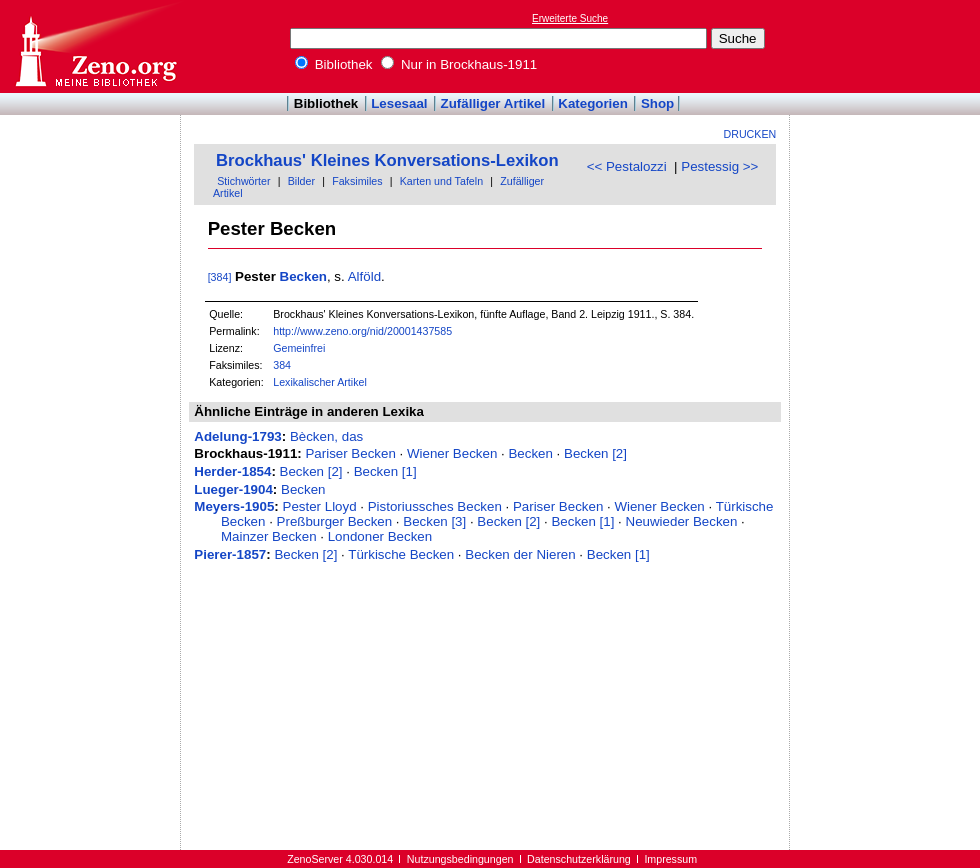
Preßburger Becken (335, 521)
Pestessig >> (719, 166)
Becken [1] (385, 471)
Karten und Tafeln (441, 181)
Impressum (670, 859)
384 (282, 365)
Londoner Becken (380, 536)
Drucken (750, 134)
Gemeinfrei (299, 348)
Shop (657, 103)
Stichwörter (243, 181)
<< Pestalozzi (627, 166)
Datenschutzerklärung (579, 859)
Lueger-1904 (233, 489)
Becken (303, 276)
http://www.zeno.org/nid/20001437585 (362, 331)
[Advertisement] (888, 46)
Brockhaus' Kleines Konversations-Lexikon (387, 160)
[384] (220, 277)
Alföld (364, 276)
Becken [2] (595, 453)
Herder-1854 (232, 471)
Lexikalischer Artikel (320, 382)
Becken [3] (434, 521)
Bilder (301, 181)
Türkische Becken (401, 554)
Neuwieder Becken (682, 521)
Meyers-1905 (234, 506)
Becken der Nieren (520, 554)
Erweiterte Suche (570, 18)
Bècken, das (326, 436)
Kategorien (593, 103)
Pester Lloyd (320, 506)
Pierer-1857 (230, 554)
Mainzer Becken (269, 536)
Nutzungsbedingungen (460, 859)
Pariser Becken (350, 453)
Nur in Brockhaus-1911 (459, 64)
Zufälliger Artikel (493, 103)
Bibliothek (334, 64)
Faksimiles (357, 181)
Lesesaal (399, 103)
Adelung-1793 (237, 436)
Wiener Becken (452, 453)
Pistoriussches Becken (435, 506)
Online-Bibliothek (95, 46)
